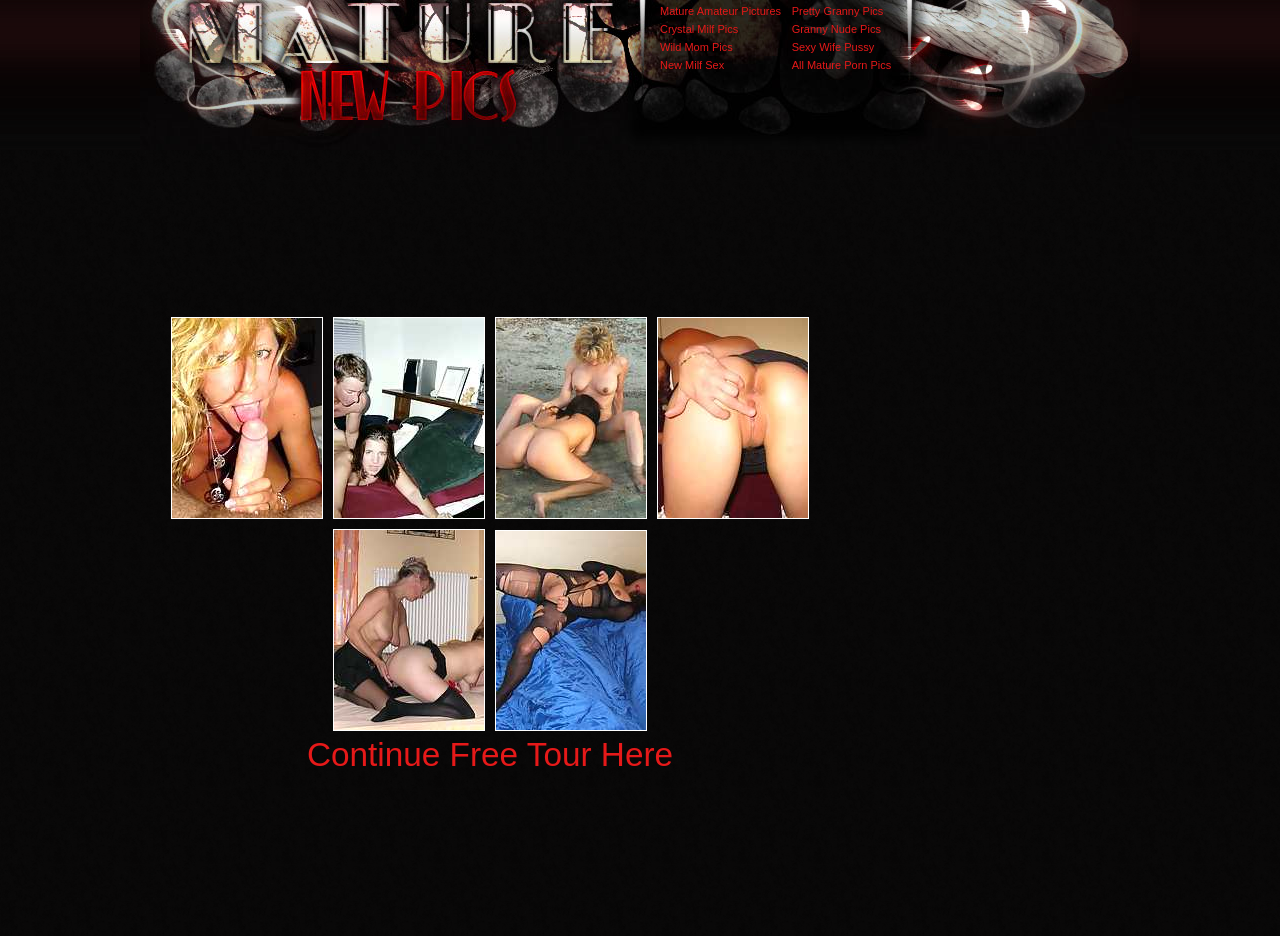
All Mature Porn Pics (842, 65)
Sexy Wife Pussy (833, 47)
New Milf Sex (692, 65)
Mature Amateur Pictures (720, 11)
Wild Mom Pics (696, 47)
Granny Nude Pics (836, 29)
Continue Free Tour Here (490, 754)
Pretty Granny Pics (838, 11)
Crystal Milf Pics (699, 29)
